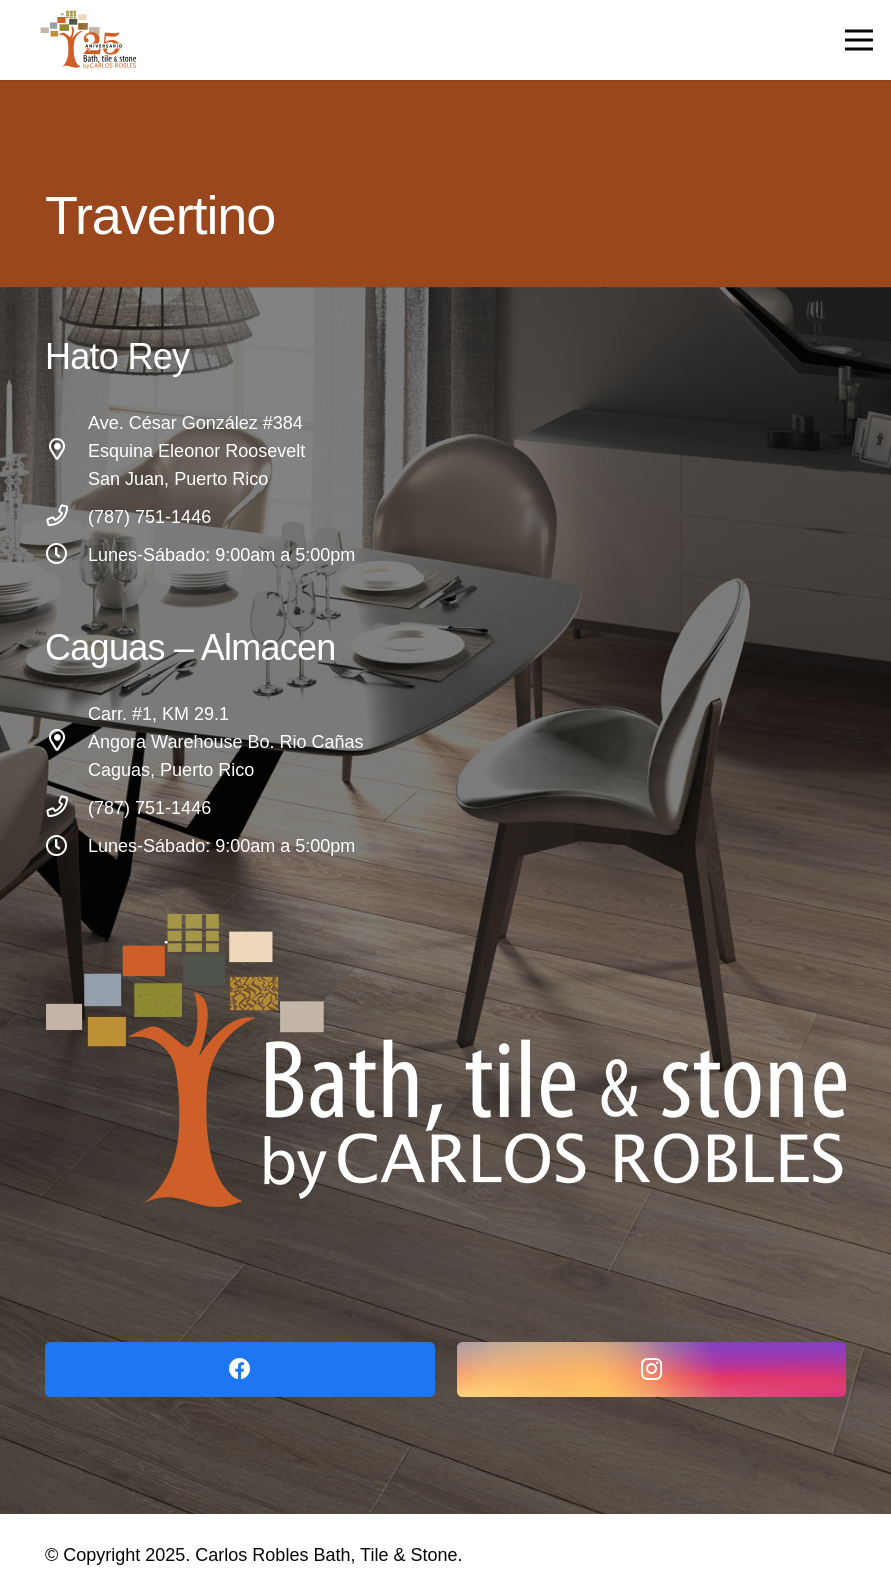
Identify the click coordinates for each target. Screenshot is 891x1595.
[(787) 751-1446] (66, 517)
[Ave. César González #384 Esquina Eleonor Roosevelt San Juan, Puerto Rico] (66, 451)
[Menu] (859, 40)
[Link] (445, 1060)
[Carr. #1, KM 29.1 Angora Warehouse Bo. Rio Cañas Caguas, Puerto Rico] (66, 742)
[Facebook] (240, 1369)
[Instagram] (652, 1369)
